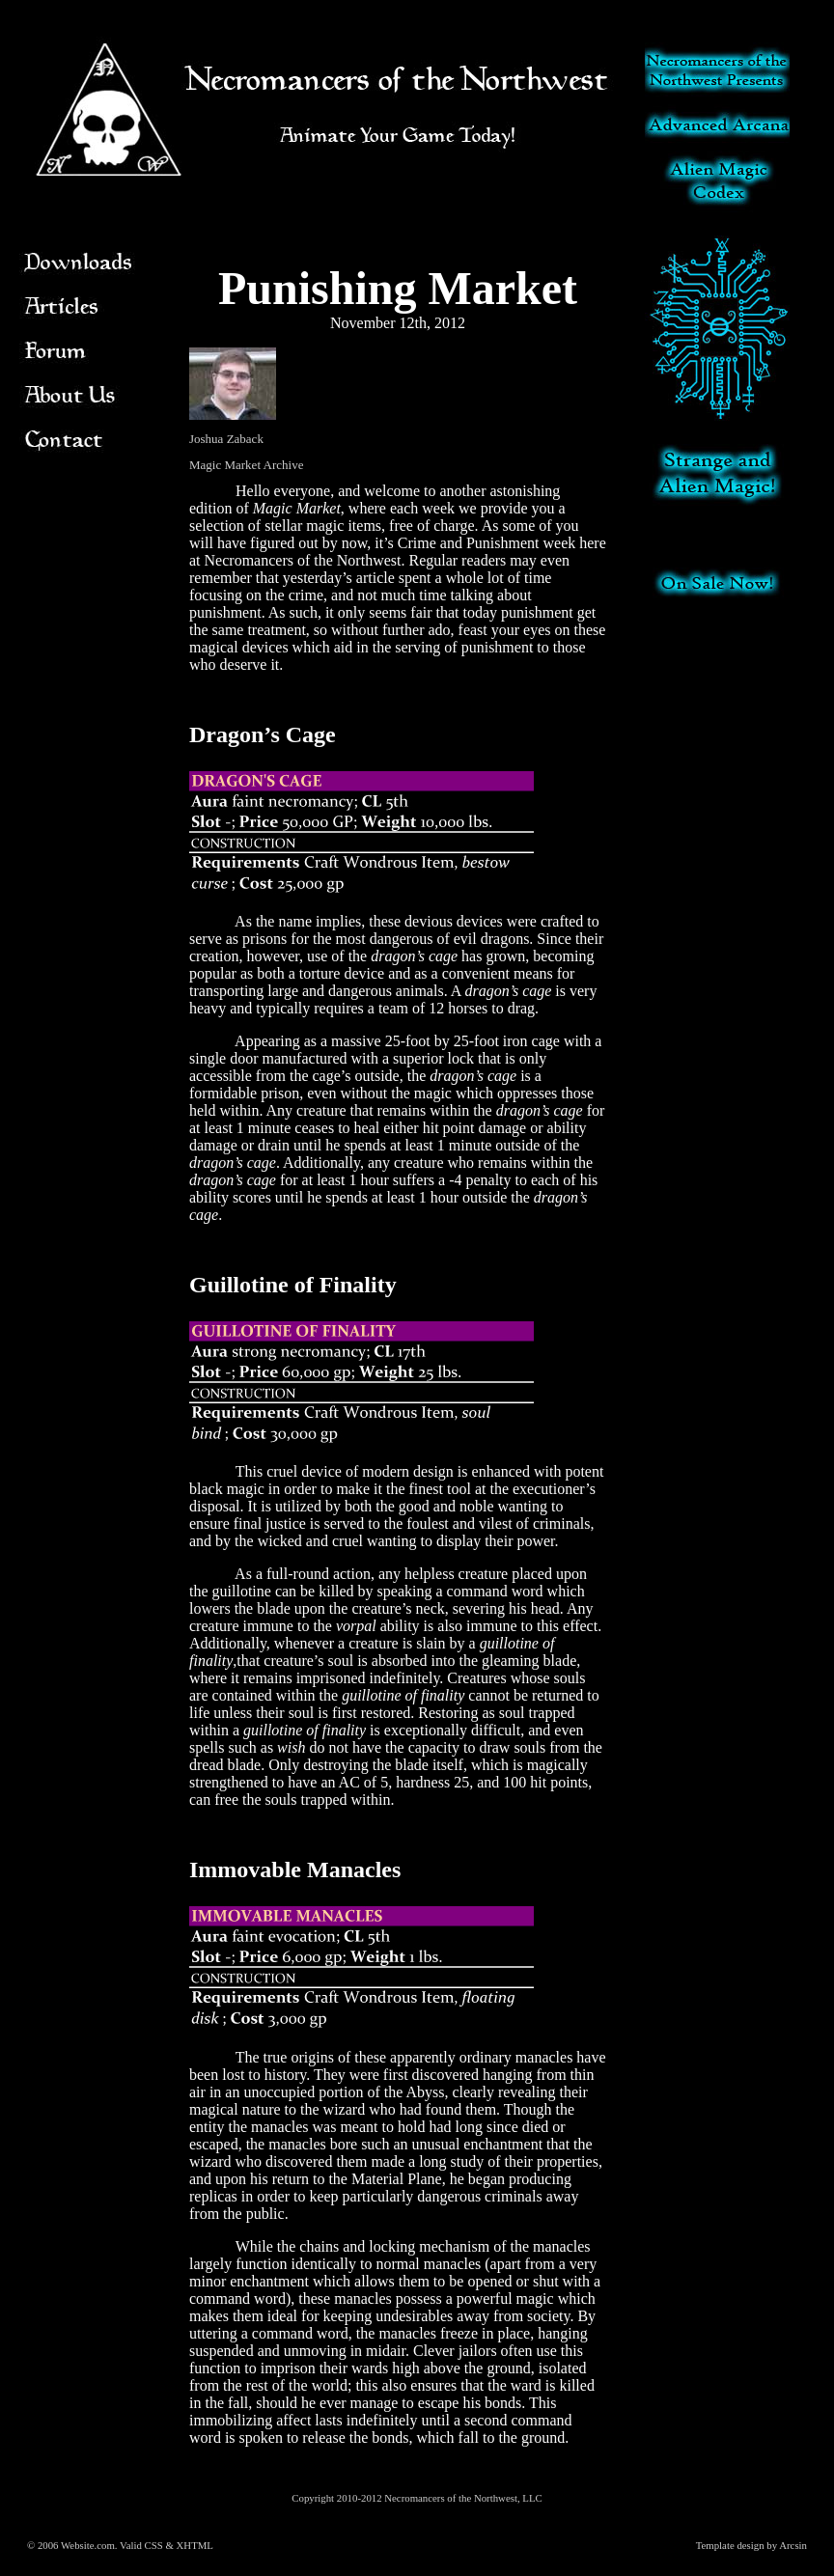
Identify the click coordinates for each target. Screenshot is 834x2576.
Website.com (88, 2545)
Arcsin (793, 2545)
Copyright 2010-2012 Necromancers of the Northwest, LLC (417, 2498)
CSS (154, 2545)
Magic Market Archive (246, 464)
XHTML (195, 2545)
